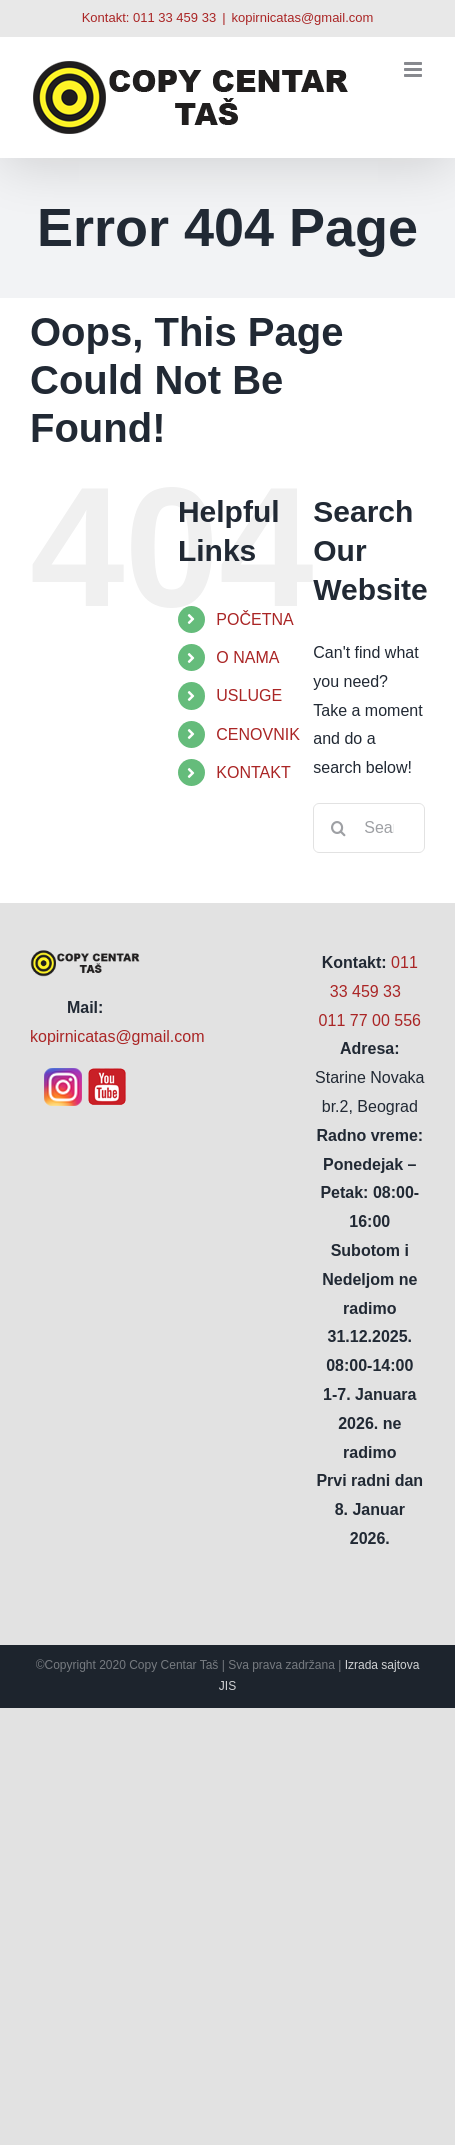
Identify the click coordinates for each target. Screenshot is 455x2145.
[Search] (338, 828)
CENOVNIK (258, 734)
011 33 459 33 (174, 17)
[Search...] (369, 828)
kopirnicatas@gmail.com (303, 17)
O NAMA (247, 657)
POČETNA (254, 619)
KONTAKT (253, 772)
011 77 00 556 (370, 1020)
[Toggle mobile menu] (414, 69)
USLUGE (249, 695)
